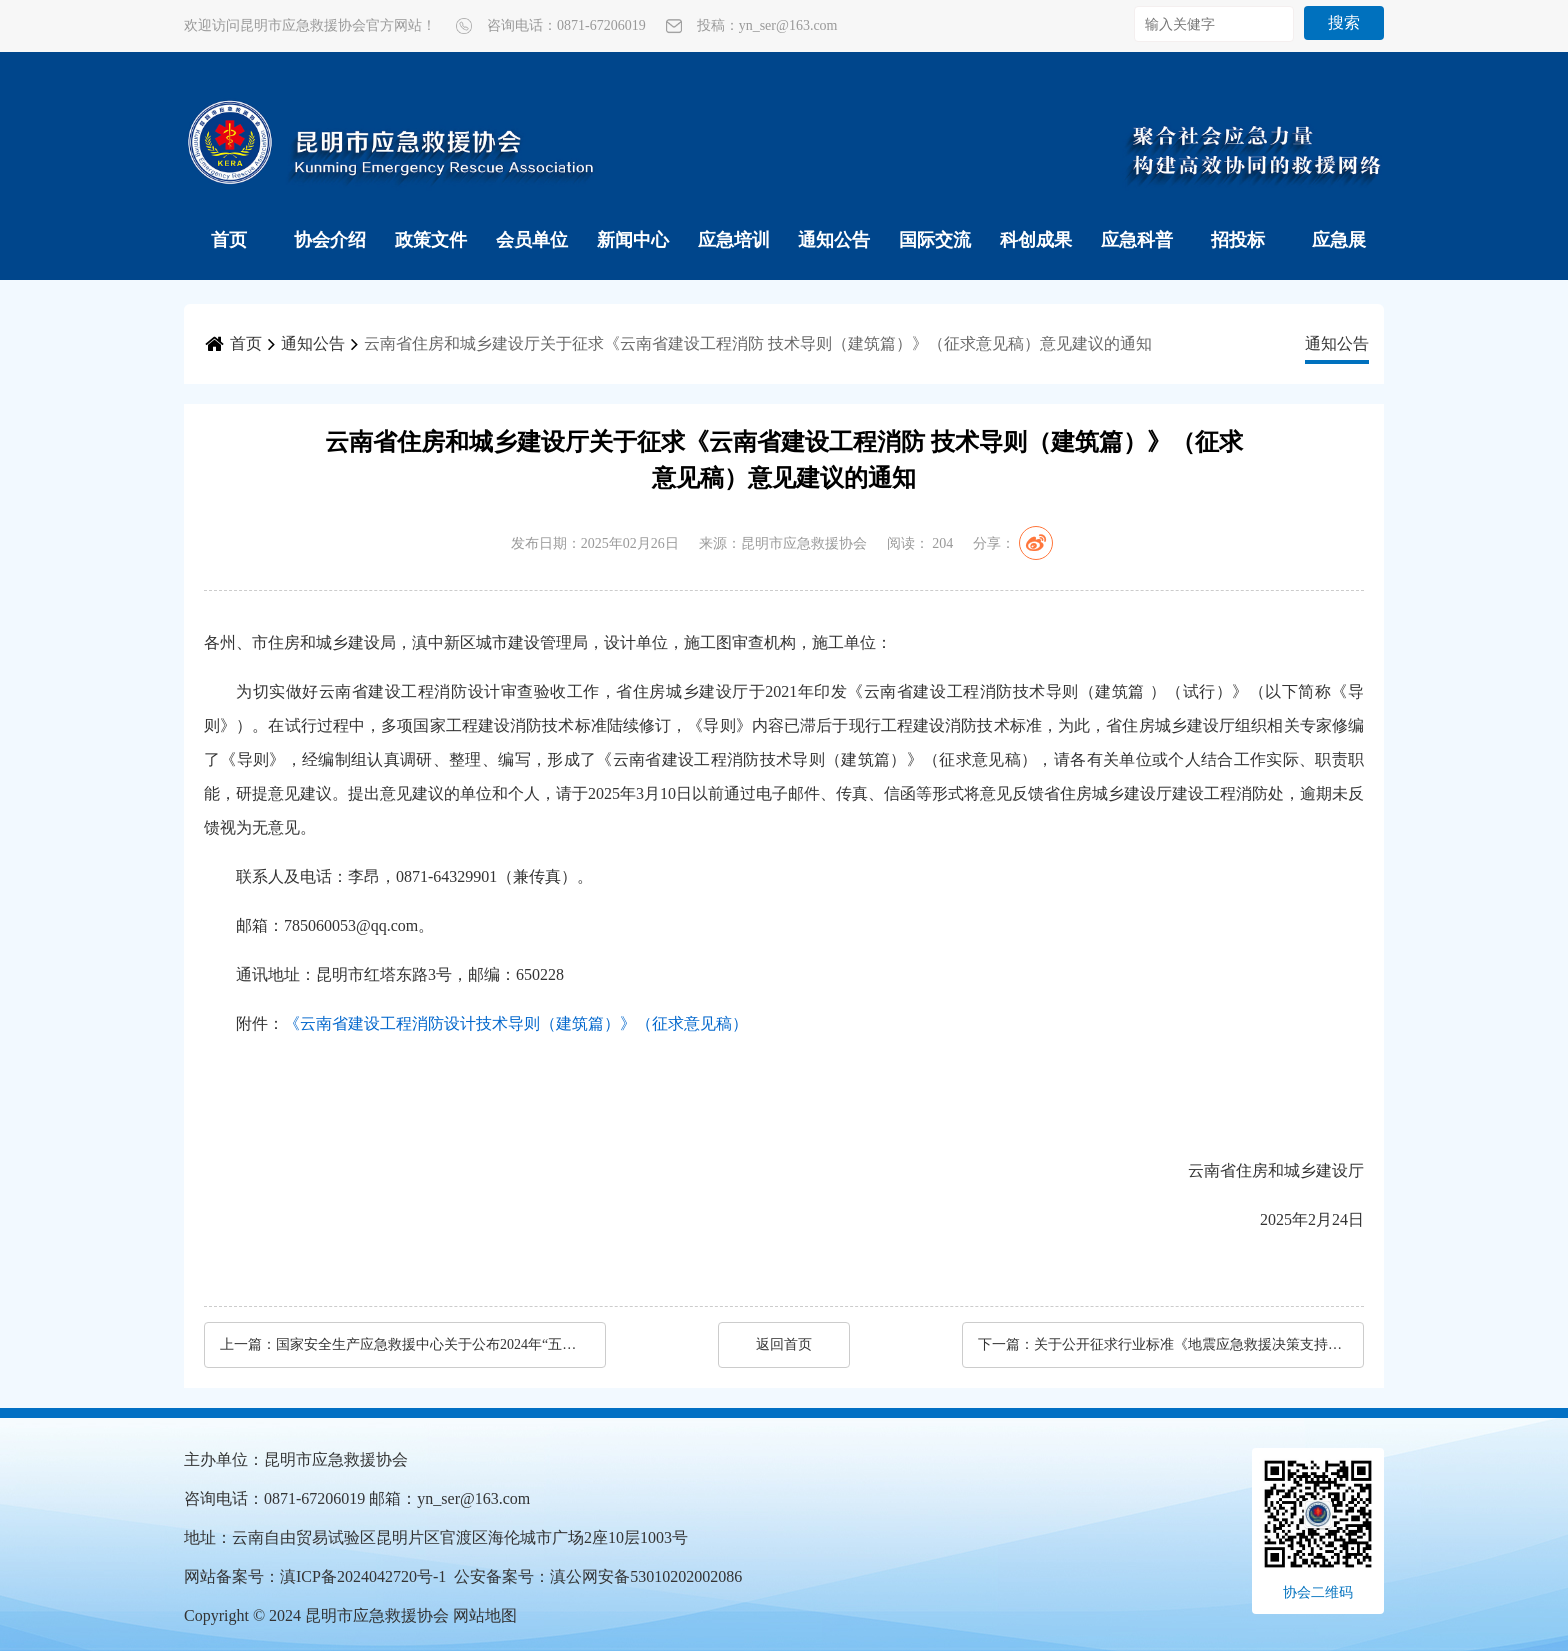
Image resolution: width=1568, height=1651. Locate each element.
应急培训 (734, 240)
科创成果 (1036, 240)
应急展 (1339, 240)
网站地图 (485, 1615)
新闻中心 (633, 240)
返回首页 (784, 1344)
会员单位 (532, 240)
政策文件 (431, 240)
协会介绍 (330, 240)
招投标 (1238, 240)
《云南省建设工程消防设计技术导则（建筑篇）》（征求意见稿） (516, 1023)
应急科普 (1137, 240)
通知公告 (834, 240)
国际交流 (935, 240)
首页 (229, 240)
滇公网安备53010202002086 (646, 1576)
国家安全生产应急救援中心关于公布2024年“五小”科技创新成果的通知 (431, 1344)
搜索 (1344, 22)
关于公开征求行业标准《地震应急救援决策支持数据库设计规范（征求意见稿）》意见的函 (1189, 1344)
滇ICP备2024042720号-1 (363, 1576)
